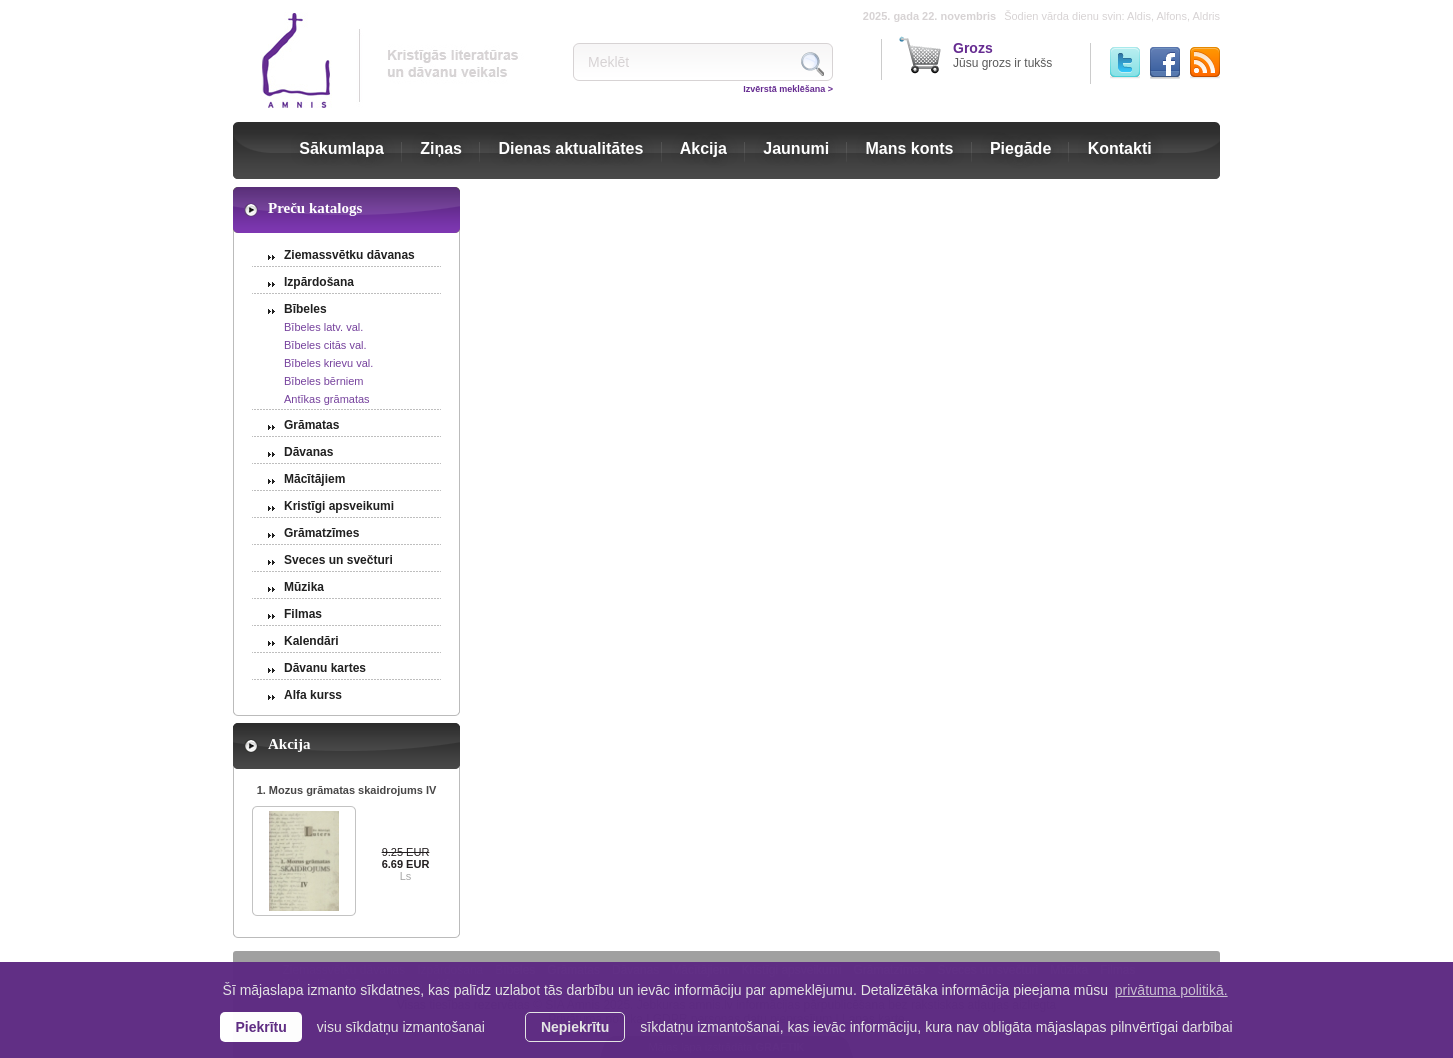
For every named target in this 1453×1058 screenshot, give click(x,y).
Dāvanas (308, 452)
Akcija (703, 148)
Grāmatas (311, 425)
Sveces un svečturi (338, 560)
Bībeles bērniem (324, 381)
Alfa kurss (313, 695)
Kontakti (1120, 148)
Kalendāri (311, 641)
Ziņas (441, 148)
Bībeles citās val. (325, 345)
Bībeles (305, 309)
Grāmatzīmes (321, 533)
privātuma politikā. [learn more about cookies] (1171, 990)
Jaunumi (796, 148)
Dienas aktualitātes (570, 148)
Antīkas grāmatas (327, 399)
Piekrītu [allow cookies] (260, 1027)
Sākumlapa (341, 148)
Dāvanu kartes (325, 668)
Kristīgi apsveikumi (339, 506)
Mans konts (910, 148)
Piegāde (1020, 148)
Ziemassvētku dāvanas (349, 255)
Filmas (303, 614)
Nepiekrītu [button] (575, 1027)
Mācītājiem (314, 479)
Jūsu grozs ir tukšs (1002, 55)
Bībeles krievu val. (328, 363)
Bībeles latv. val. (323, 327)
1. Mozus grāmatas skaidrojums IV (347, 790)
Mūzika (304, 587)
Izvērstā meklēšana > (788, 89)
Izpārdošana (319, 282)
